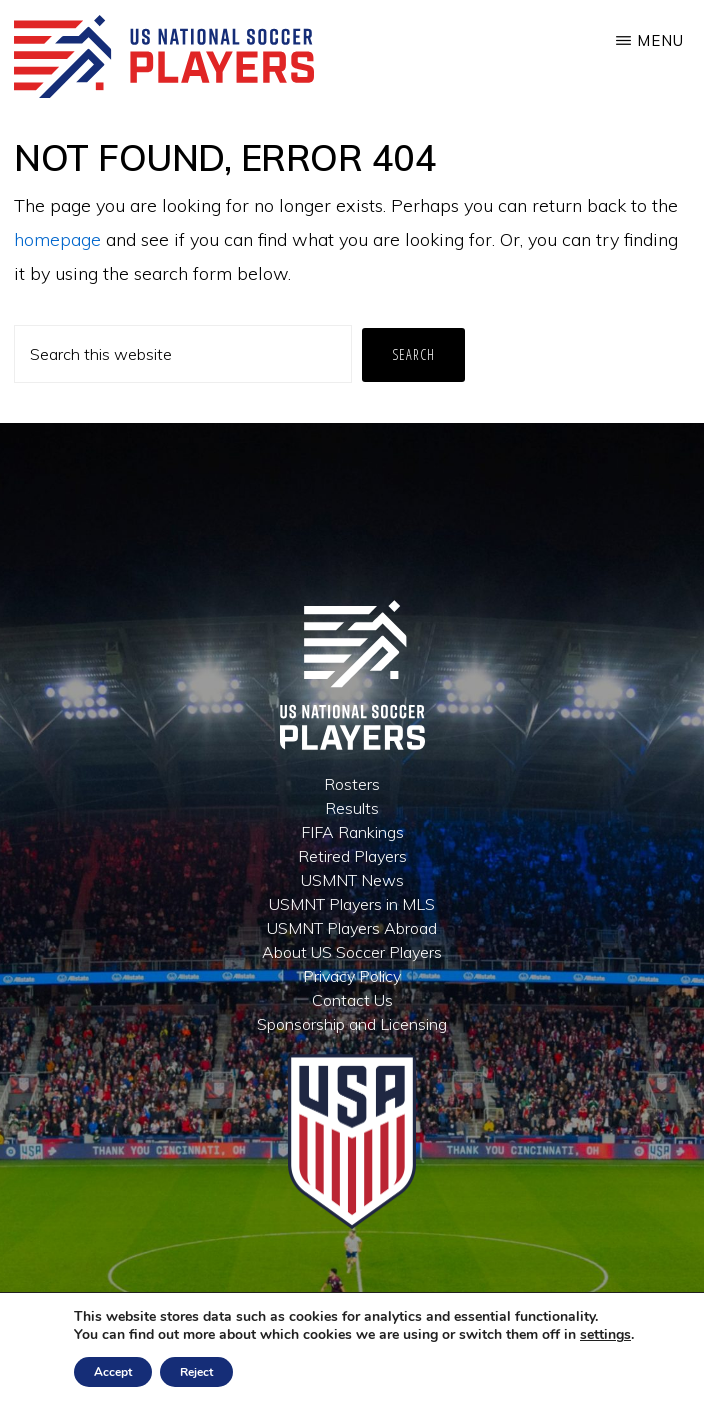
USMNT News (352, 880)
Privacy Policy (352, 976)
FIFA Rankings (352, 832)
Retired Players (352, 856)
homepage (57, 239)
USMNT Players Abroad (352, 928)
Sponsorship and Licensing (352, 1024)
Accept (113, 1372)
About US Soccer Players (352, 952)
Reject (196, 1372)
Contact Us (352, 1000)
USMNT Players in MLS (352, 904)
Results (352, 808)
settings (605, 1335)
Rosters (352, 784)
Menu (660, 40)
